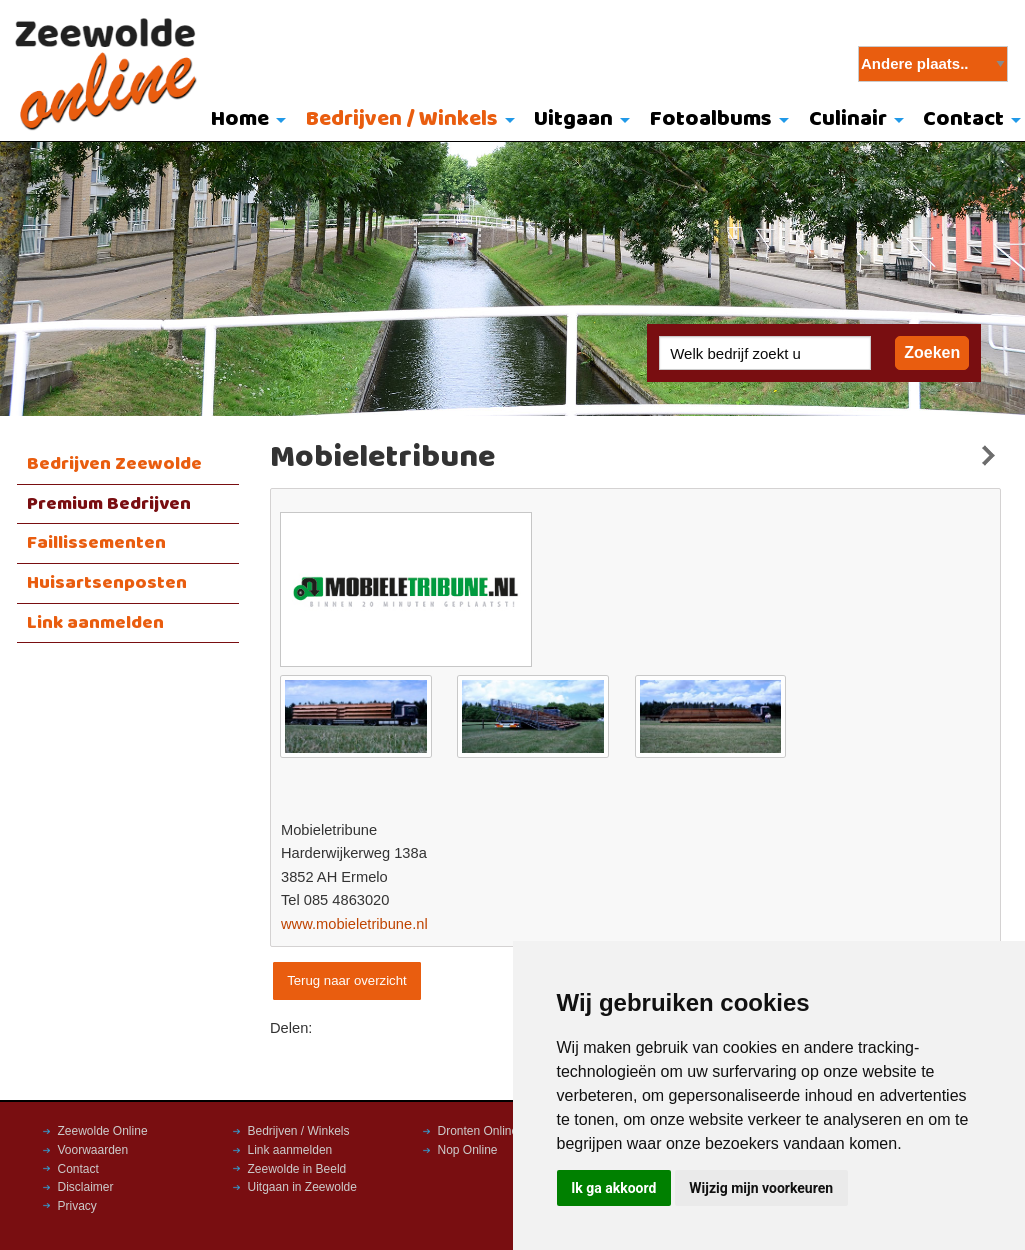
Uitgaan (573, 119)
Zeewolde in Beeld (297, 1169)
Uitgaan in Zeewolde (302, 1187)
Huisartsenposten (107, 583)
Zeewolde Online (103, 1131)
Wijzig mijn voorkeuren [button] (761, 1188)
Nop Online (468, 1150)
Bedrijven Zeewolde (114, 464)
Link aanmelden (95, 623)
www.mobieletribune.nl (354, 924)
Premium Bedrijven (109, 504)
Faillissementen (96, 543)
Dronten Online (478, 1131)
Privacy (77, 1206)
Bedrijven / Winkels (402, 119)
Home (240, 119)
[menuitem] (243, 121)
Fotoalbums (711, 119)
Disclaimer (86, 1187)
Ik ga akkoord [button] (613, 1188)
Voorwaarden (93, 1150)
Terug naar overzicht (346, 980)
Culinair (848, 119)
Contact (78, 1169)
